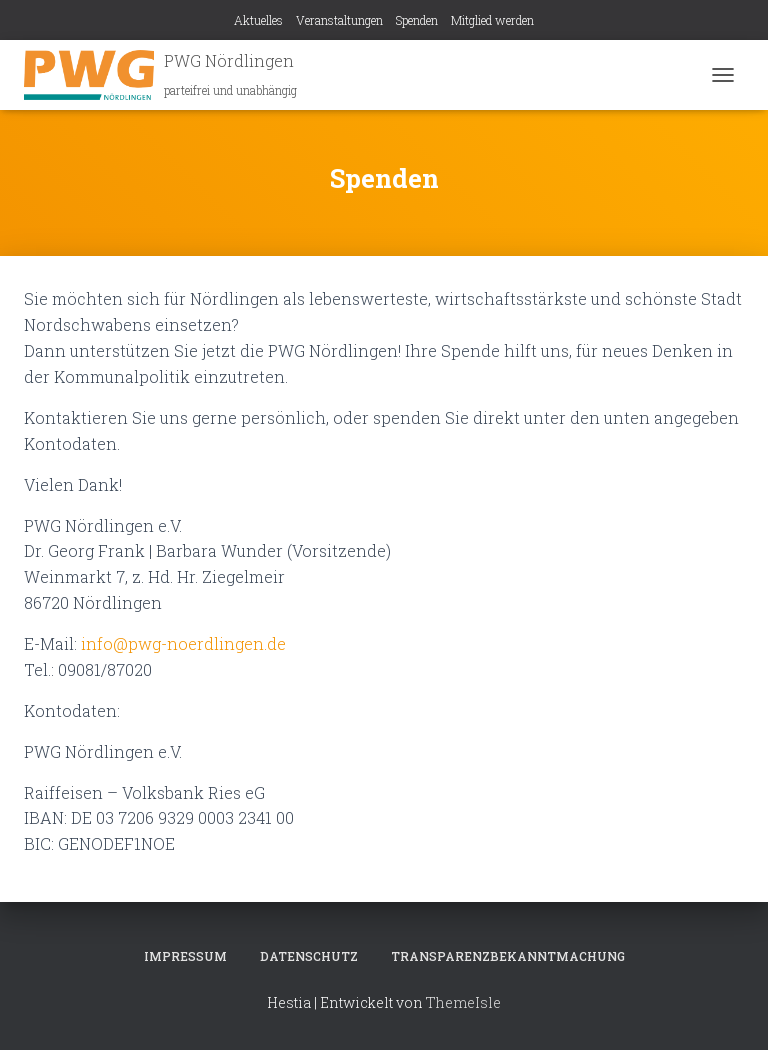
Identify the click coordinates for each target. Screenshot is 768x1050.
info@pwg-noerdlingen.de (183, 643)
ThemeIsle (463, 1002)
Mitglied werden (492, 20)
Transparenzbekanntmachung (508, 956)
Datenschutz (309, 956)
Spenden (417, 20)
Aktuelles (258, 20)
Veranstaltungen (339, 20)
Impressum (185, 956)
